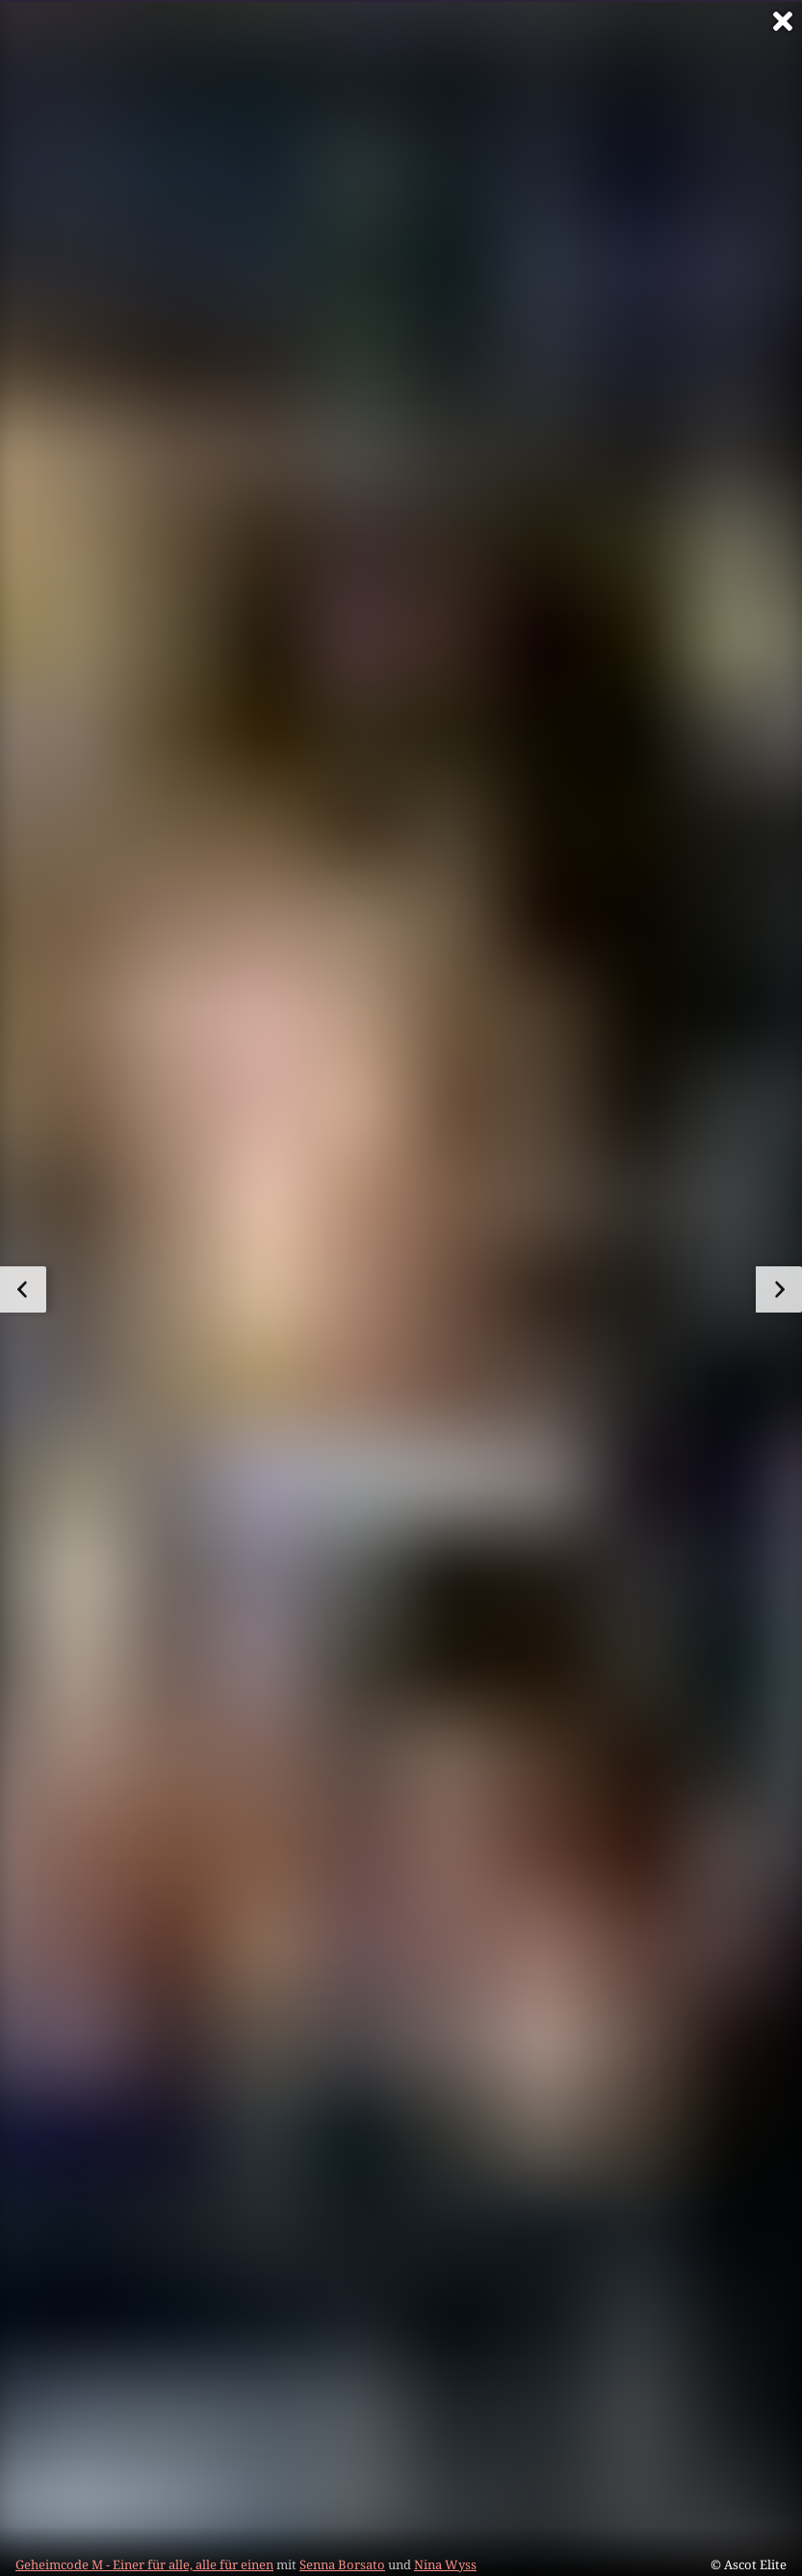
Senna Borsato (342, 2564)
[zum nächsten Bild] (779, 1289)
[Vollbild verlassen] (782, 21)
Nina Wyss (445, 2564)
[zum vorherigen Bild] (23, 1289)
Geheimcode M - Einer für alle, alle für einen (144, 2564)
